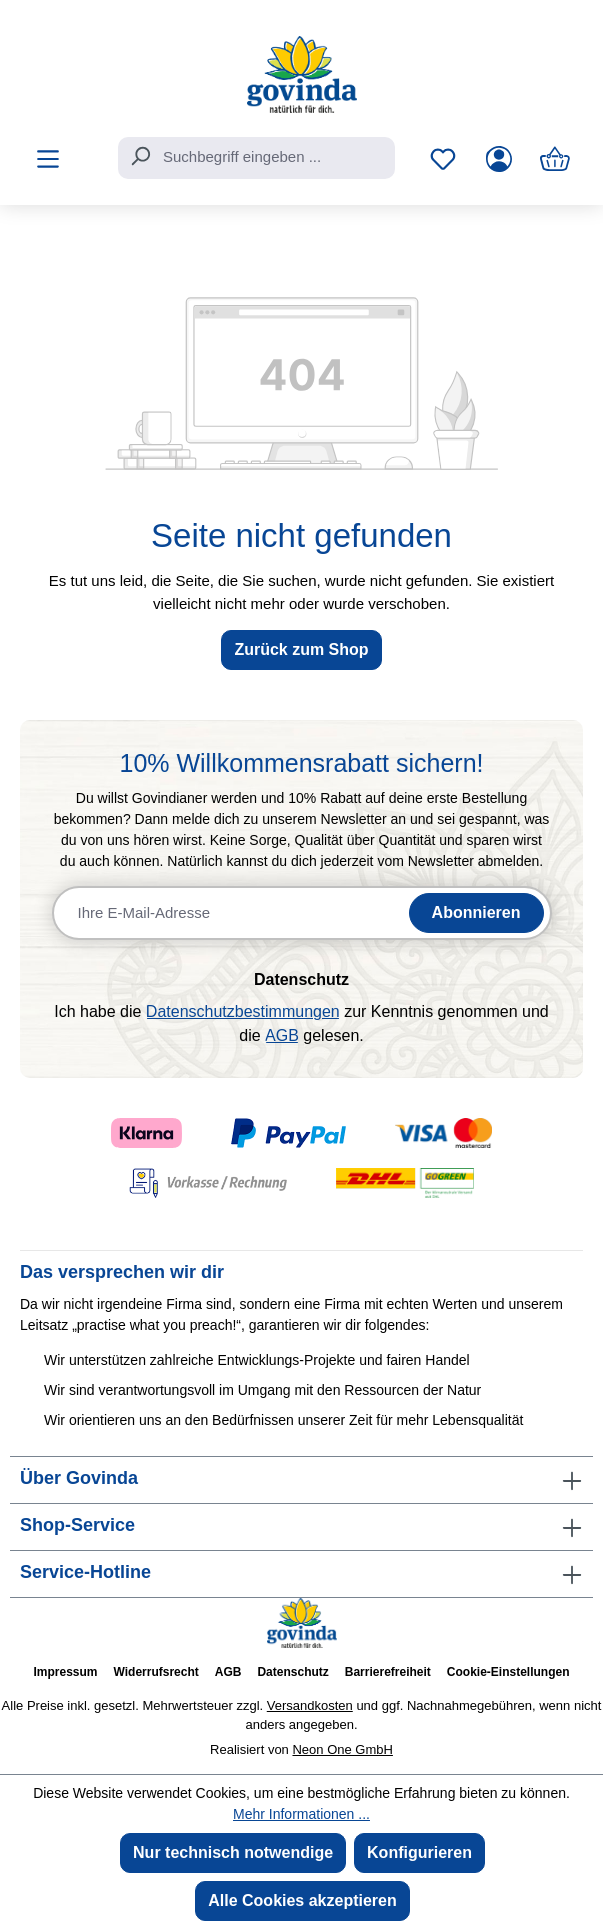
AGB (282, 1035)
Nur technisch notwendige (233, 1852)
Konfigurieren (419, 1852)
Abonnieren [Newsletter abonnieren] (476, 912)
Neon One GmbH (342, 1749)
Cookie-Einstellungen (508, 1672)
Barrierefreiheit (388, 1672)
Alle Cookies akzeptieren (302, 1900)
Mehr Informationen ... (301, 1814)
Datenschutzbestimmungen (243, 1011)
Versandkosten (310, 1705)
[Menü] (48, 159)
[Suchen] (140, 156)
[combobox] (256, 158)
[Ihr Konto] (499, 159)
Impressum (65, 1672)
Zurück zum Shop (301, 649)
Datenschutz (292, 1672)
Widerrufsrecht (156, 1672)
